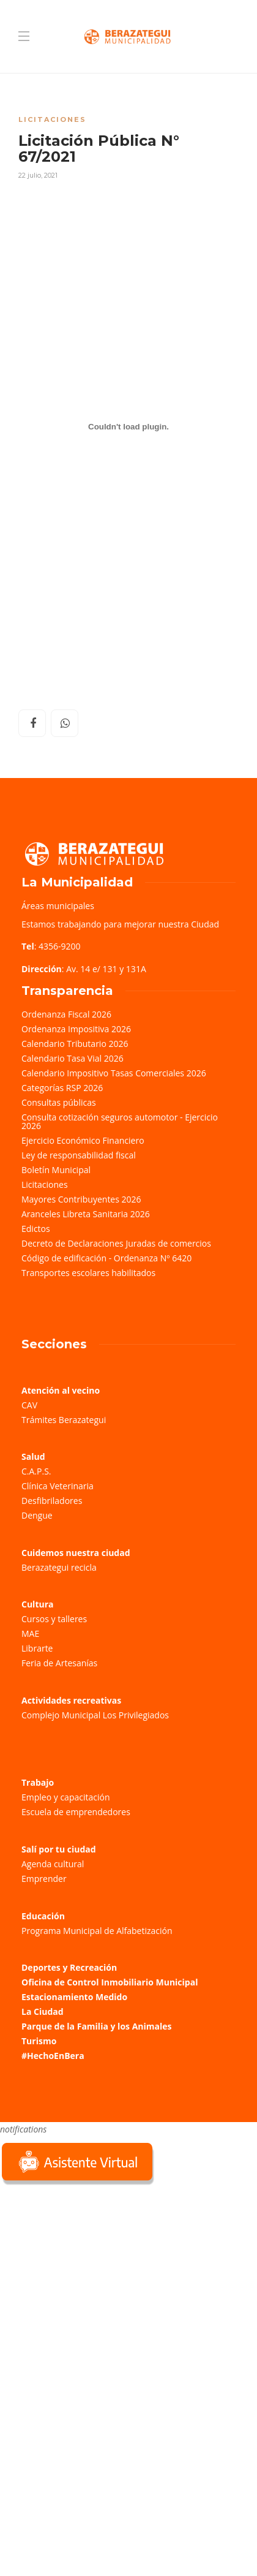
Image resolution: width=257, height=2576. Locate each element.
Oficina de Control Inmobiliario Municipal (109, 1982)
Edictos (35, 1228)
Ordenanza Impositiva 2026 (76, 1029)
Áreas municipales (57, 906)
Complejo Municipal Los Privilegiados (95, 1715)
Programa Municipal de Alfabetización (97, 1930)
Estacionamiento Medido (74, 1997)
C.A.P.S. (36, 1471)
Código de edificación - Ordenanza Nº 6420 (106, 1258)
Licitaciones (52, 119)
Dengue (37, 1515)
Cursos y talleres (54, 1619)
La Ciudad (42, 2011)
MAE (30, 1633)
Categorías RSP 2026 (62, 1087)
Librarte (37, 1648)
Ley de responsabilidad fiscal (78, 1155)
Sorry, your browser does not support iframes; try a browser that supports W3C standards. (92, 2275)
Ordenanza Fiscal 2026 (66, 1014)
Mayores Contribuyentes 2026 (81, 1199)
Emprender (44, 1878)
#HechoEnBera (52, 2055)
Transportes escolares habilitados (88, 1273)
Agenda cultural (52, 1864)
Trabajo (37, 1782)
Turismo (38, 2041)
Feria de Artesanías (59, 1663)
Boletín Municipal (56, 1170)
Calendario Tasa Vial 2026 (72, 1058)
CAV (29, 1405)
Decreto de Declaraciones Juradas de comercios (116, 1243)
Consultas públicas (58, 1102)
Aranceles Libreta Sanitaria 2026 (85, 1214)
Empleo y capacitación (65, 1797)
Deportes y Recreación (69, 1967)
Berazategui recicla (59, 1567)
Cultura (37, 1604)
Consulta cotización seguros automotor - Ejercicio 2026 (119, 1121)
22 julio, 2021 (38, 175)
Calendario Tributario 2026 (74, 1043)
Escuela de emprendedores (75, 1812)
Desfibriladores (51, 1500)
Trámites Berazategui (63, 1420)
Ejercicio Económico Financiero (82, 1140)
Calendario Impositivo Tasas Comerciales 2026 (113, 1073)
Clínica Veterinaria (57, 1486)
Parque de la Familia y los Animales (96, 2026)
